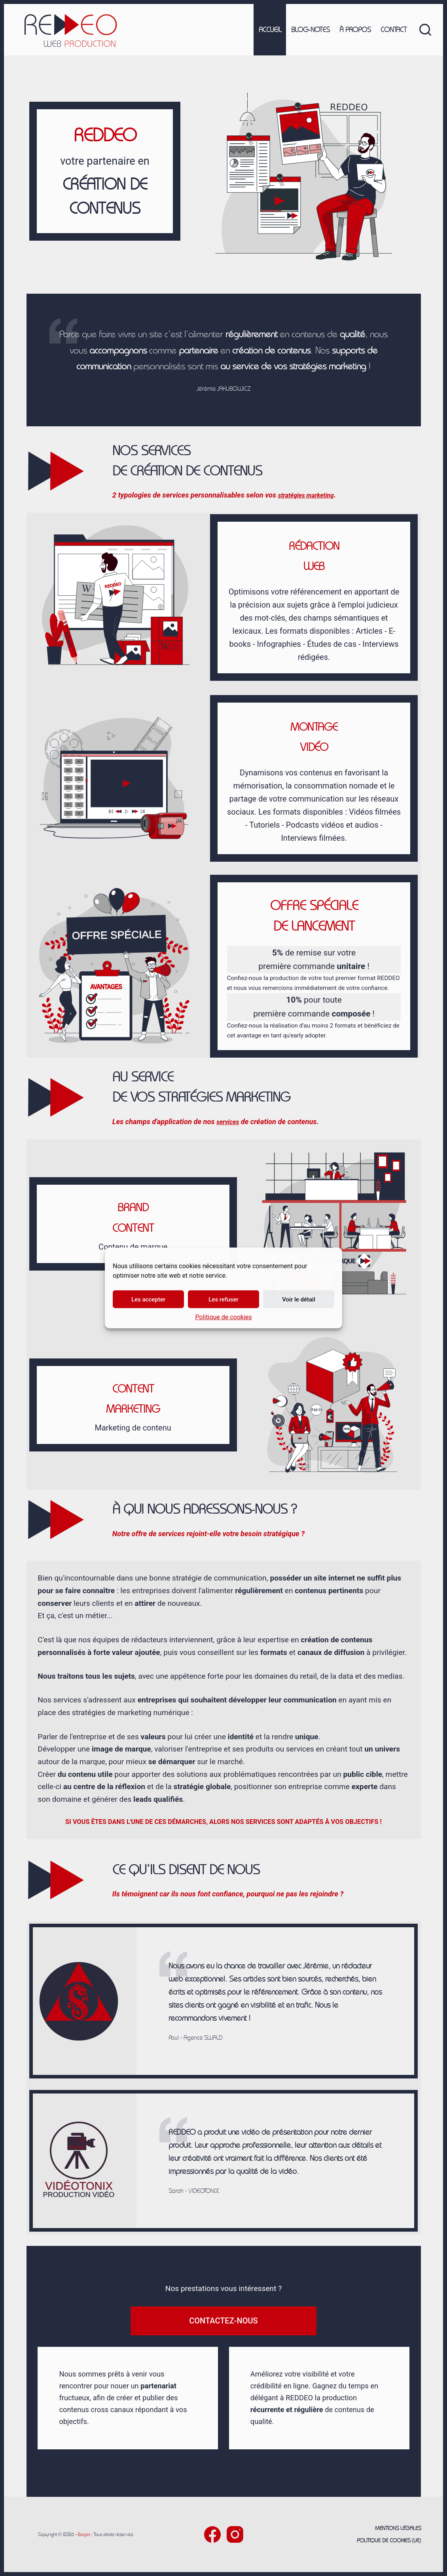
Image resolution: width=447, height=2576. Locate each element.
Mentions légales (398, 2528)
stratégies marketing (311, 495)
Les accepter (148, 1299)
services (229, 1121)
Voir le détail (298, 1299)
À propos (355, 29)
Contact (394, 29)
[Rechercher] (425, 30)
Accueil (270, 29)
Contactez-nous (223, 2320)
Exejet (84, 2534)
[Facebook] (212, 2534)
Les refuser (223, 1299)
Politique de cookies (223, 1317)
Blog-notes (310, 29)
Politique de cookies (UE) (389, 2540)
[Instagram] (235, 2534)
